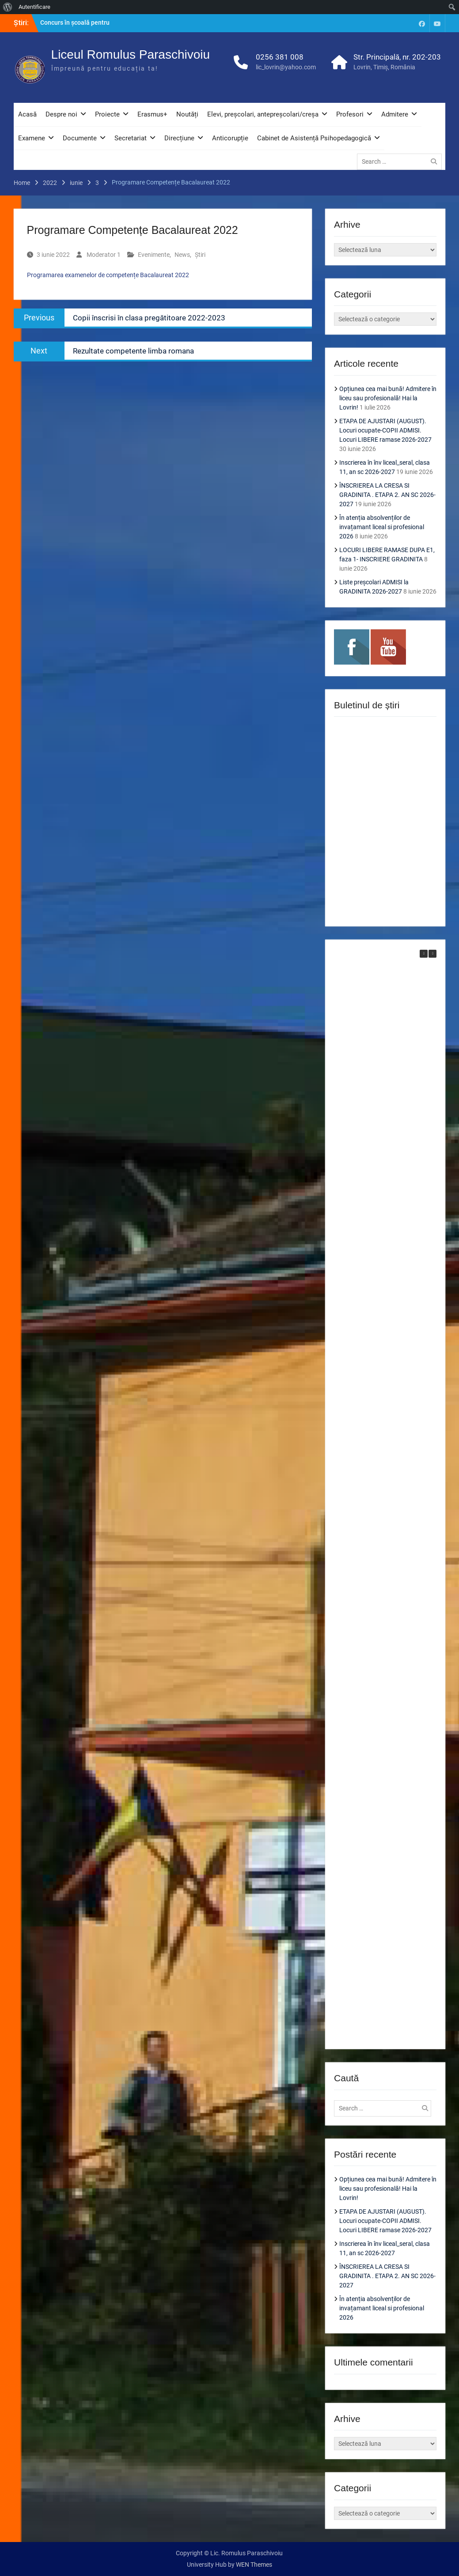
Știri (200, 254)
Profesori (350, 114)
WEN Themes (254, 2564)
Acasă (27, 114)
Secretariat (130, 138)
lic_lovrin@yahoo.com (286, 67)
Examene (31, 138)
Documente (80, 138)
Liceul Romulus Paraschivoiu (130, 54)
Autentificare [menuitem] (34, 7)
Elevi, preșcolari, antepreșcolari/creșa (263, 114)
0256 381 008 (279, 57)
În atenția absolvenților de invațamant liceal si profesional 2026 (381, 527)
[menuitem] (7, 7)
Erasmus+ (152, 114)
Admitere (394, 114)
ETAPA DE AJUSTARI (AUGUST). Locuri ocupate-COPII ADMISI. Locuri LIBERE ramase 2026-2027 (385, 430)
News (182, 254)
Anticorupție (230, 138)
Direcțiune (179, 138)
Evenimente (154, 254)
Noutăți (187, 114)
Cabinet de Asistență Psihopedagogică (314, 138)
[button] (432, 954)
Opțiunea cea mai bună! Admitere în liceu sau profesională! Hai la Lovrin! (387, 398)
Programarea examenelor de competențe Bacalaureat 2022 (108, 274)
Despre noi (61, 114)
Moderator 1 (104, 254)
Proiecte (107, 114)
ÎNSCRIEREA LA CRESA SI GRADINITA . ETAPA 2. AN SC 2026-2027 (387, 495)
